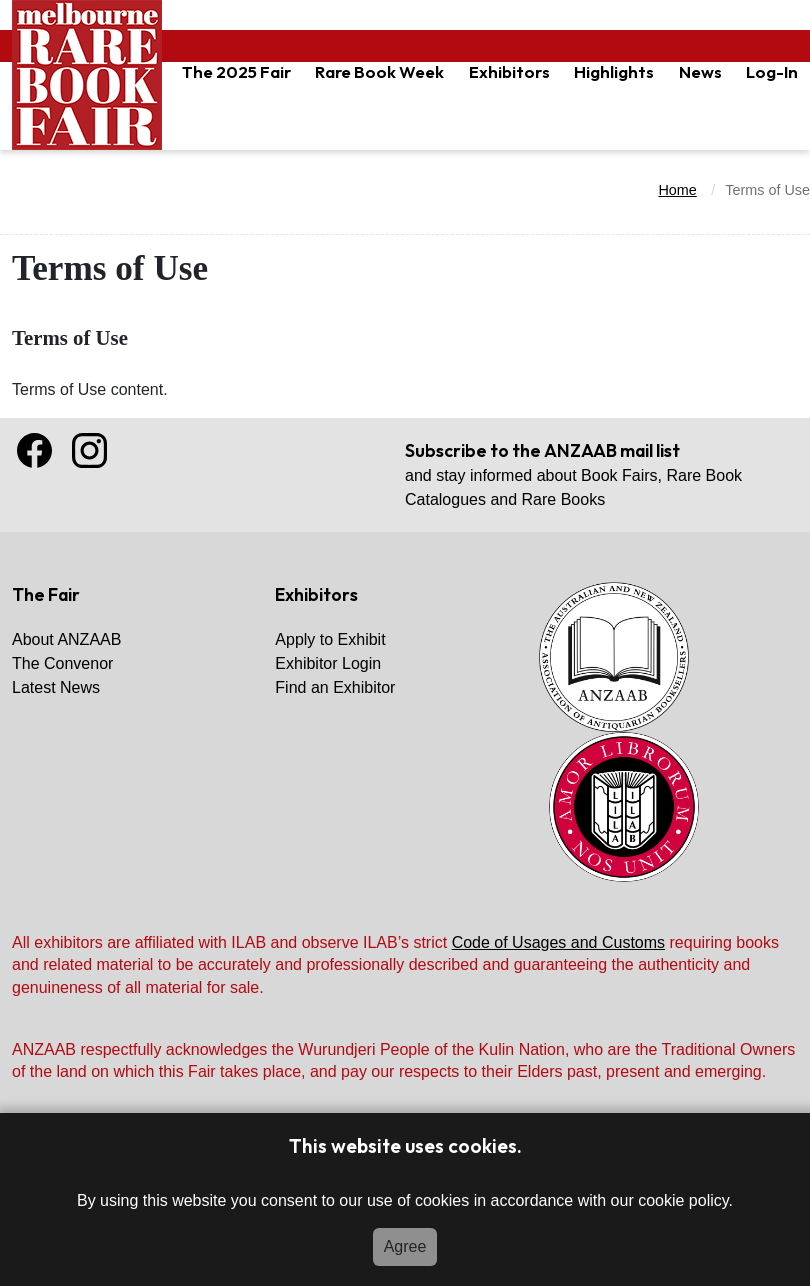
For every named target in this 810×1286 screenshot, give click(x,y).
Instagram (89, 450)
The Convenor (62, 663)
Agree (405, 1246)
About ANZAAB (66, 639)
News (700, 71)
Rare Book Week (379, 71)
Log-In (772, 71)
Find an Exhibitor (335, 687)
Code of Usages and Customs (558, 942)
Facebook (34, 450)
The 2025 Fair (236, 71)
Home (677, 190)
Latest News (56, 687)
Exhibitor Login (328, 663)
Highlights (614, 71)
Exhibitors (509, 71)
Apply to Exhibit (330, 639)
